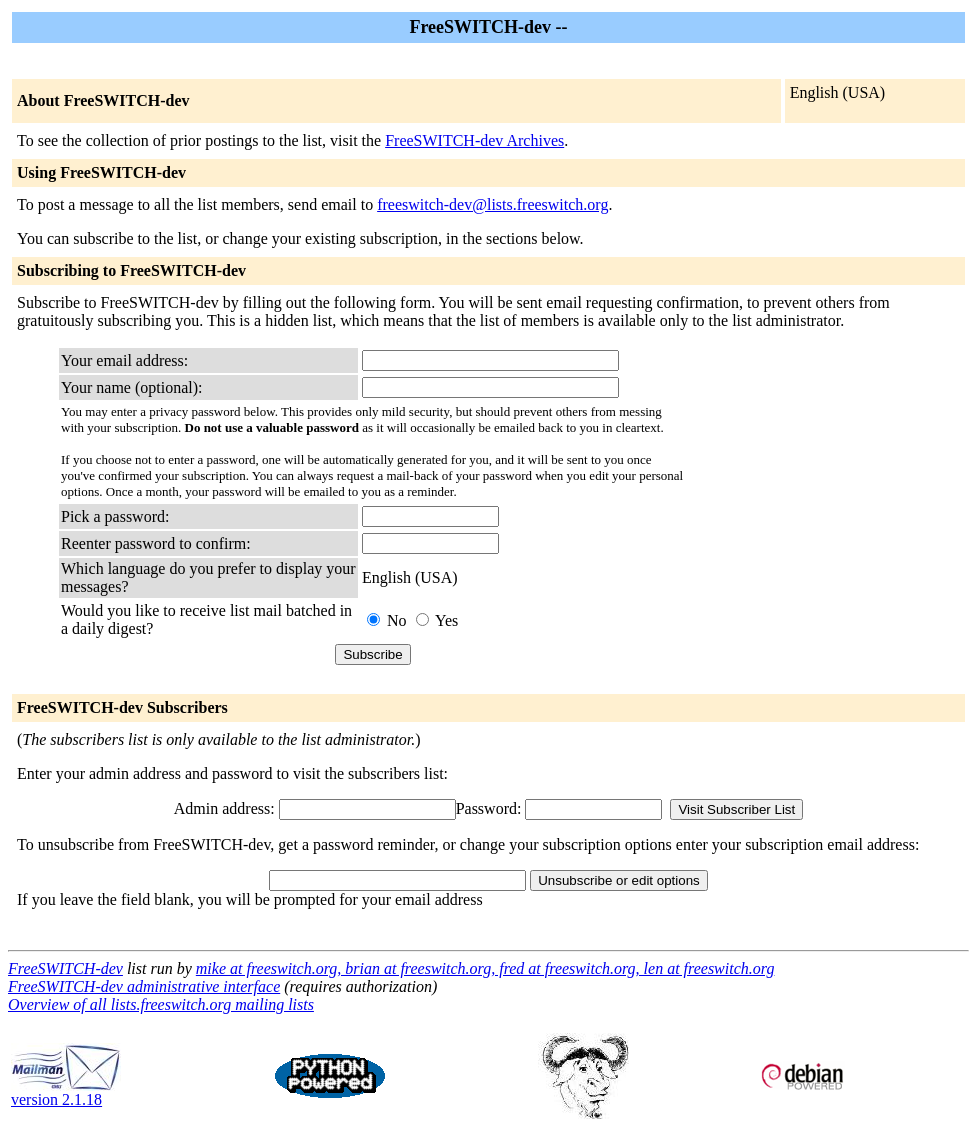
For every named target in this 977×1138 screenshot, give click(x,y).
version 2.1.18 (66, 1092)
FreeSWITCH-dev (65, 968)
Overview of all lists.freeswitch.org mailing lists (161, 1004)
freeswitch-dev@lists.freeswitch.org (492, 204)
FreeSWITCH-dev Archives (474, 140)
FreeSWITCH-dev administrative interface (144, 986)
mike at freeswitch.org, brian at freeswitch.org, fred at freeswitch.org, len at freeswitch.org (485, 968)
